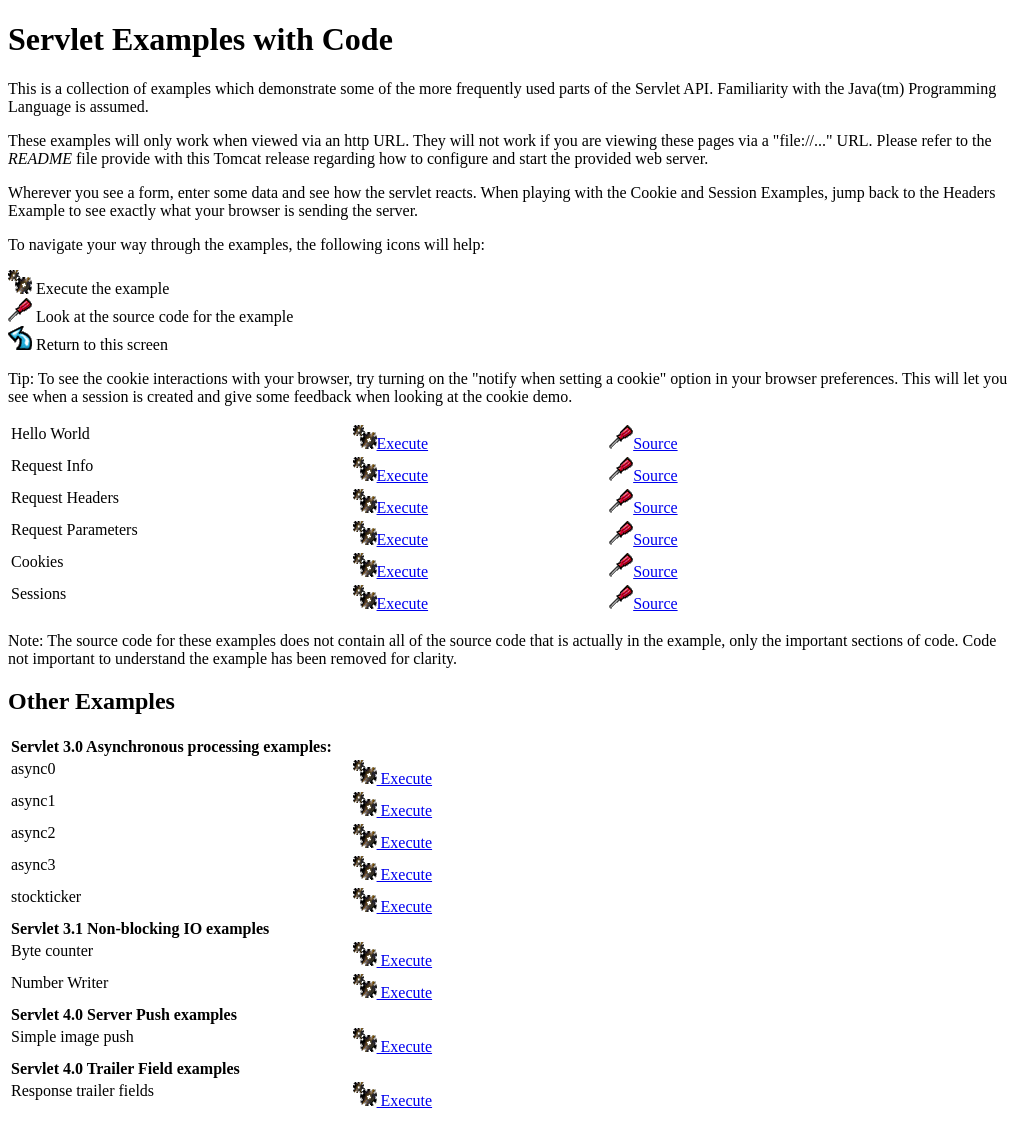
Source (655, 443)
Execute (403, 443)
